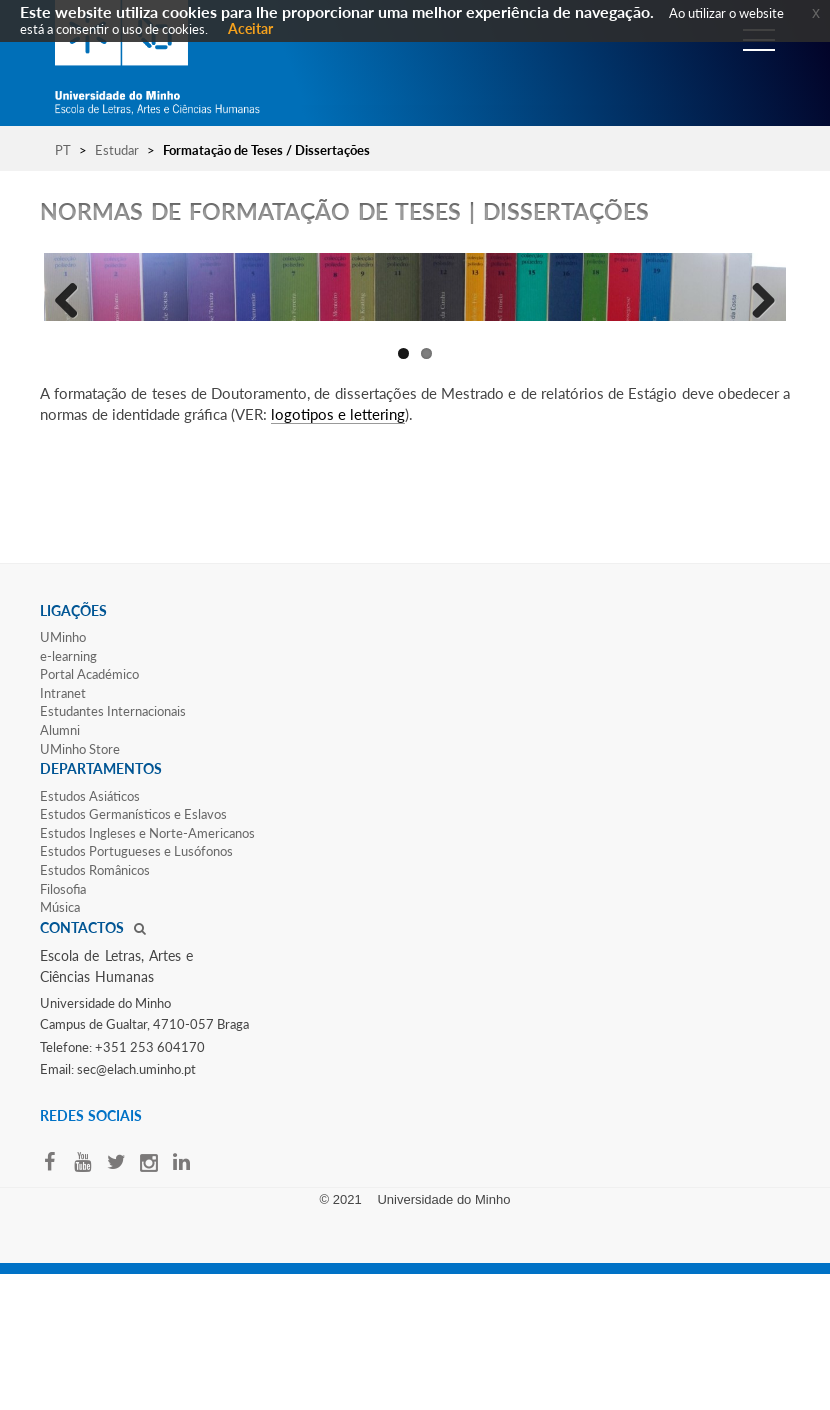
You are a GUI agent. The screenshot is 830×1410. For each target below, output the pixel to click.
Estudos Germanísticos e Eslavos (133, 949)
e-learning (68, 791)
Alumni (60, 865)
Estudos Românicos (95, 1005)
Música (60, 1042)
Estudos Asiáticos (90, 931)
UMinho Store (80, 884)
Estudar (117, 150)
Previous (74, 364)
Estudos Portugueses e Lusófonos (136, 986)
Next (756, 364)
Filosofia (63, 1024)
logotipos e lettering (338, 549)
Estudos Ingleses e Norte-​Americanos (147, 968)
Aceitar (250, 28)
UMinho (63, 772)
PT (63, 150)
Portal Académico (89, 809)
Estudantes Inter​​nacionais (113, 846)
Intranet (63, 828)
